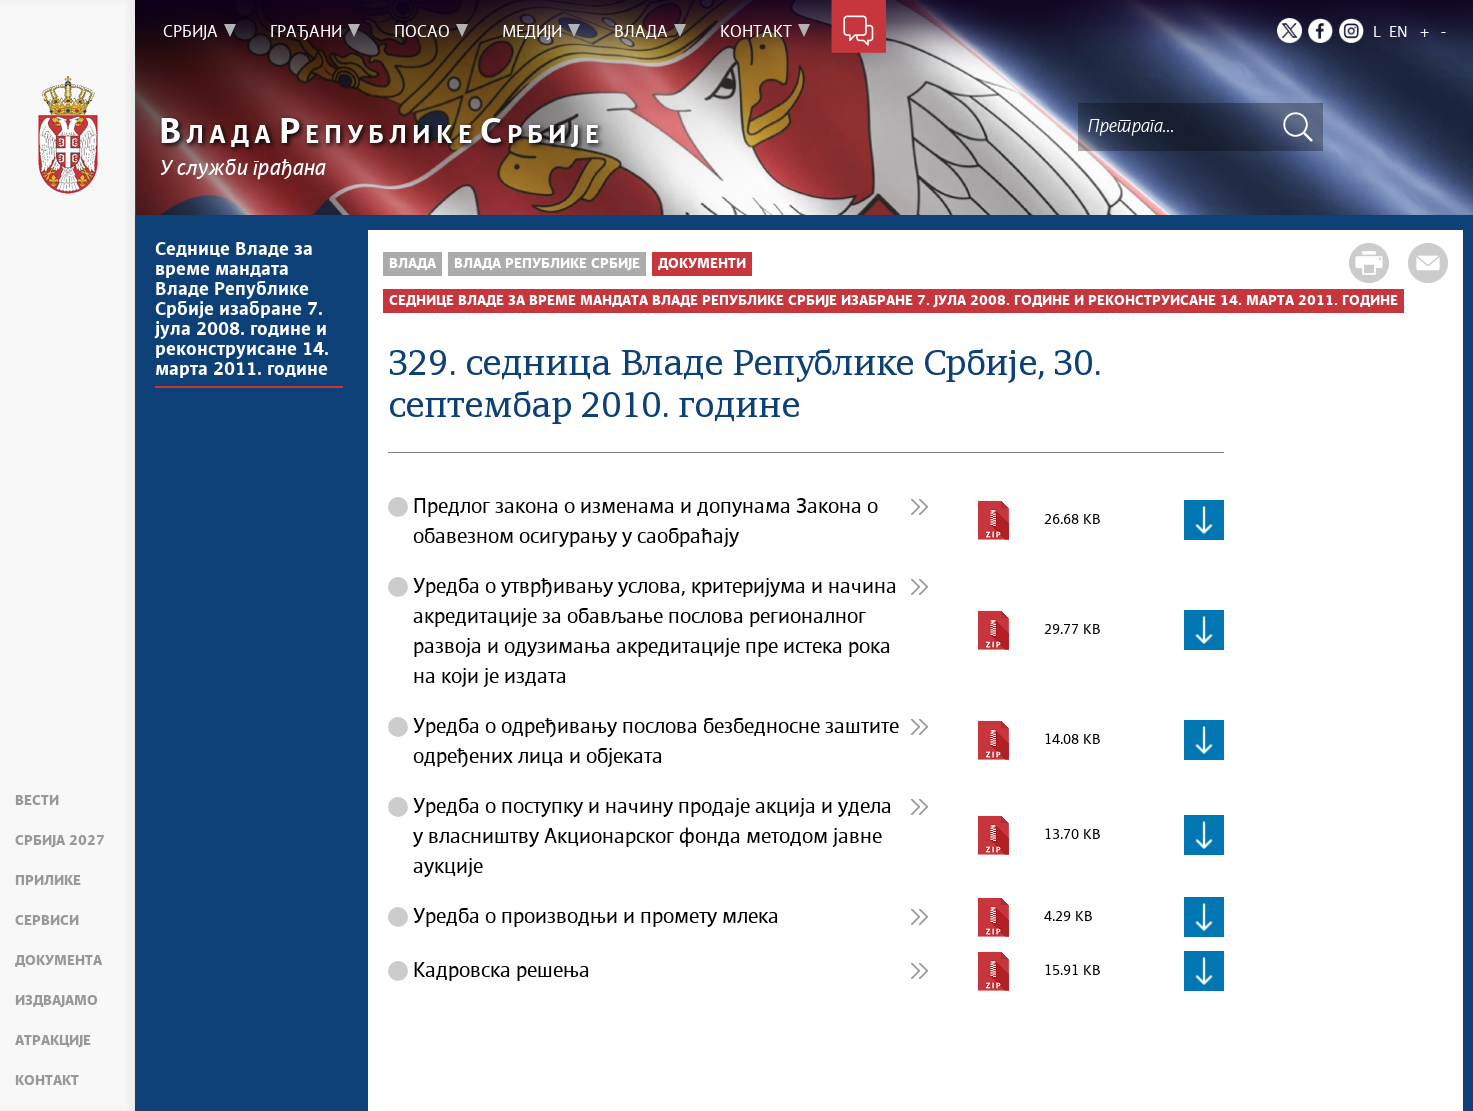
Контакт (47, 1081)
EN (1398, 32)
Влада (412, 264)
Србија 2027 (60, 841)
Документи (702, 264)
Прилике (48, 881)
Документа (58, 961)
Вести (37, 801)
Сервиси (47, 921)
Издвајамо (56, 1001)
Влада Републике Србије (547, 264)
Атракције (53, 1041)
